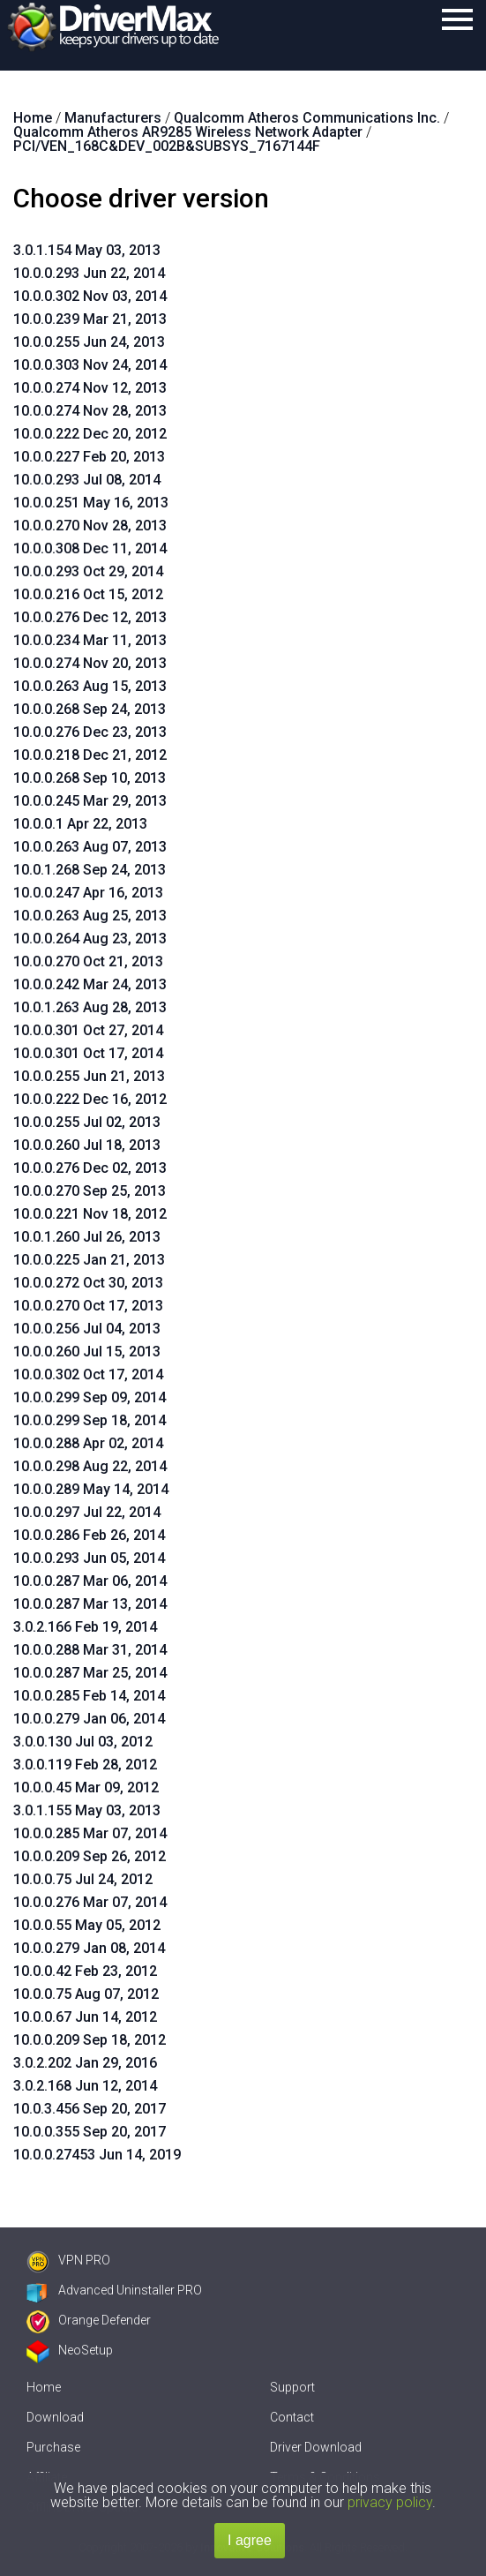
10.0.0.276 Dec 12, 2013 (90, 617)
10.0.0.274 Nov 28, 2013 (90, 410)
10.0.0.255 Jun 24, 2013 (89, 342)
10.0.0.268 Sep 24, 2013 (89, 709)
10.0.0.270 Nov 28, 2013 (90, 525)
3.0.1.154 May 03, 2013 (87, 250)
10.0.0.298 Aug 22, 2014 (90, 1466)
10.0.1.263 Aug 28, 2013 (90, 1007)
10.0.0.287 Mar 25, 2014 (90, 1672)
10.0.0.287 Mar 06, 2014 (90, 1581)
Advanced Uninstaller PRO (114, 2290)
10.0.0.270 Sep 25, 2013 (89, 1191)
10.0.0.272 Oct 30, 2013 (88, 1282)
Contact (292, 2417)
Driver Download (316, 2447)
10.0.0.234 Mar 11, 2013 (90, 640)
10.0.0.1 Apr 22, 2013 (80, 823)
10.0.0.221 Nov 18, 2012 (90, 1213)
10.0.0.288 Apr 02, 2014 (88, 1443)
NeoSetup (69, 2350)
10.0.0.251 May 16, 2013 (90, 502)
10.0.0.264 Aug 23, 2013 (90, 938)
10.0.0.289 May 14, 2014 (90, 1489)
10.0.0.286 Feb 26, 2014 (89, 1535)
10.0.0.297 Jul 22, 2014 (87, 1512)
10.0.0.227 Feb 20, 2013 (89, 456)
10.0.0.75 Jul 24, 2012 (83, 1879)
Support (292, 2387)
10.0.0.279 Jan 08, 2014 (89, 1948)
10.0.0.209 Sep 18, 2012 (89, 2040)
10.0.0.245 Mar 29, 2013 (90, 800)
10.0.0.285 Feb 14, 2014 (89, 1695)
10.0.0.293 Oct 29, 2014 (88, 571)
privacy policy (390, 2502)
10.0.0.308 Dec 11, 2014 (90, 548)
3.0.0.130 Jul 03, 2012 (83, 1741)
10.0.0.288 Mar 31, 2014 (90, 1649)
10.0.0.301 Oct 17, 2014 (88, 1053)
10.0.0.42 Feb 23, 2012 (85, 1971)
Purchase (53, 2447)
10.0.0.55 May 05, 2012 (87, 1925)
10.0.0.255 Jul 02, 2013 (87, 1122)
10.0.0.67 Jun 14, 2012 (85, 2017)
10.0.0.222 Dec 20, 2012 (90, 433)
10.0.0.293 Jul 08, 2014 (87, 479)
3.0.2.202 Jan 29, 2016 (85, 2062)
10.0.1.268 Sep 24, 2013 (89, 869)
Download (55, 2417)
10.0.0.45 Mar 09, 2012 (86, 1787)
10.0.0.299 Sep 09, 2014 (89, 1397)
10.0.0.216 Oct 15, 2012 (88, 594)
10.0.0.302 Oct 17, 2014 (88, 1374)
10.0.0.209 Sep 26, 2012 (89, 1856)
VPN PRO (68, 2260)
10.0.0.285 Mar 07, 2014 (90, 1833)
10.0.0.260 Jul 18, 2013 (87, 1145)
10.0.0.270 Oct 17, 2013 (88, 1305)
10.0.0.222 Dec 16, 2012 (90, 1099)
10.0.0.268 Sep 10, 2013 (89, 778)
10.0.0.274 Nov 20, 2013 (90, 663)
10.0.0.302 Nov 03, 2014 (90, 296)
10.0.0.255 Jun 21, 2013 (89, 1076)
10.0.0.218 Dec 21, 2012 (90, 755)
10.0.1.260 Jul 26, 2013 (87, 1236)
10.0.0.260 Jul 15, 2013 (87, 1351)
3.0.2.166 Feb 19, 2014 (85, 1626)
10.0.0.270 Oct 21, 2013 (88, 961)
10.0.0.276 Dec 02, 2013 (90, 1168)
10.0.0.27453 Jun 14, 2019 (97, 2154)
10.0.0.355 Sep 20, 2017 (89, 2131)
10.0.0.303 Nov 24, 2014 (90, 365)
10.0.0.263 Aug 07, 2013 (90, 846)
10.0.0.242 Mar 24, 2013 (90, 984)
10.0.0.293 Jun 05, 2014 (89, 1558)
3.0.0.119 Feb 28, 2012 (85, 1764)
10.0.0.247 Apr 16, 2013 (88, 892)
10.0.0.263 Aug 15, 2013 (90, 686)
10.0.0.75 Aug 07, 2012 (86, 1994)
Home (43, 2387)
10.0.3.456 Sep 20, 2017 (89, 2108)
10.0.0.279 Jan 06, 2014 (89, 1718)
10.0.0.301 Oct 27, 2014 (88, 1030)
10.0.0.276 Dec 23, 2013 (90, 732)
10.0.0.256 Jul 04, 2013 (87, 1328)
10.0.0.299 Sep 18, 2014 (89, 1420)
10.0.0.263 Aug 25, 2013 (90, 915)
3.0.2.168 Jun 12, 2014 (85, 2085)
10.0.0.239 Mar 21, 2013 (90, 319)
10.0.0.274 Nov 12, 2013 (90, 387)
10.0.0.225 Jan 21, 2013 (89, 1259)
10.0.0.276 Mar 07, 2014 (90, 1902)
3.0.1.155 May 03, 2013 (87, 1810)
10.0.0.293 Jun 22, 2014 (89, 273)
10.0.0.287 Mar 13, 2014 (90, 1604)
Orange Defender (88, 2320)
